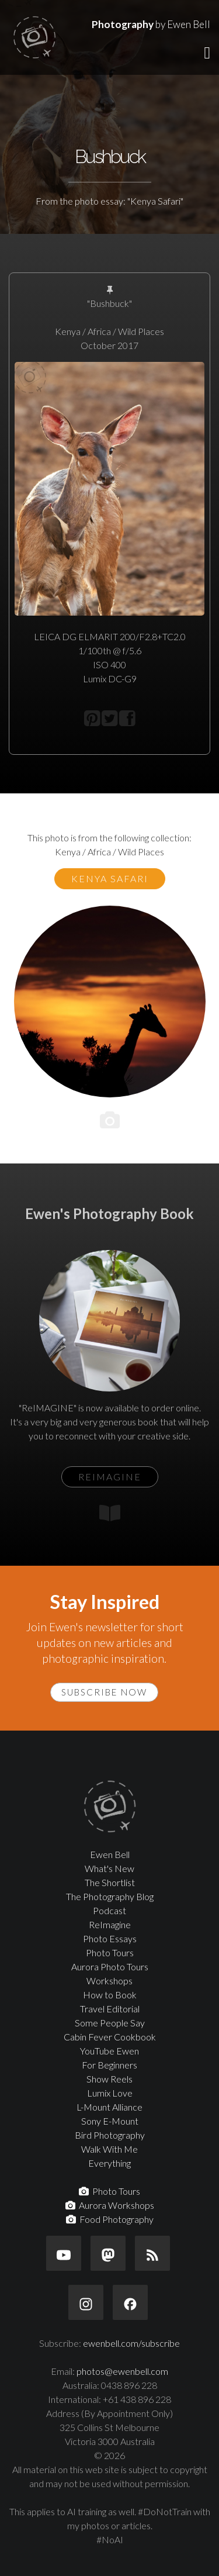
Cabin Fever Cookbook (110, 2036)
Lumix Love (110, 2092)
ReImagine (110, 1924)
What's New (109, 1868)
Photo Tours (110, 1952)
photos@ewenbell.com (122, 2371)
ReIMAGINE (109, 1476)
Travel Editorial (110, 2008)
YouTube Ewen (109, 2050)
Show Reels (109, 2078)
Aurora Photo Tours (109, 1966)
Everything (109, 2162)
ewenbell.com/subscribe (131, 2343)
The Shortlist (110, 1882)
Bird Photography (110, 2134)
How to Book (110, 1994)
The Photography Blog (110, 1896)
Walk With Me (109, 2148)
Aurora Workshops (109, 2205)
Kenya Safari (109, 878)
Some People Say (110, 2022)
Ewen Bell (110, 1854)
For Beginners (109, 2064)
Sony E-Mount (109, 2120)
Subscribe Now (104, 1692)
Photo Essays (110, 1938)
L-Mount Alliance (109, 2106)
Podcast (109, 1910)
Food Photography (110, 2219)
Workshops (109, 1980)
